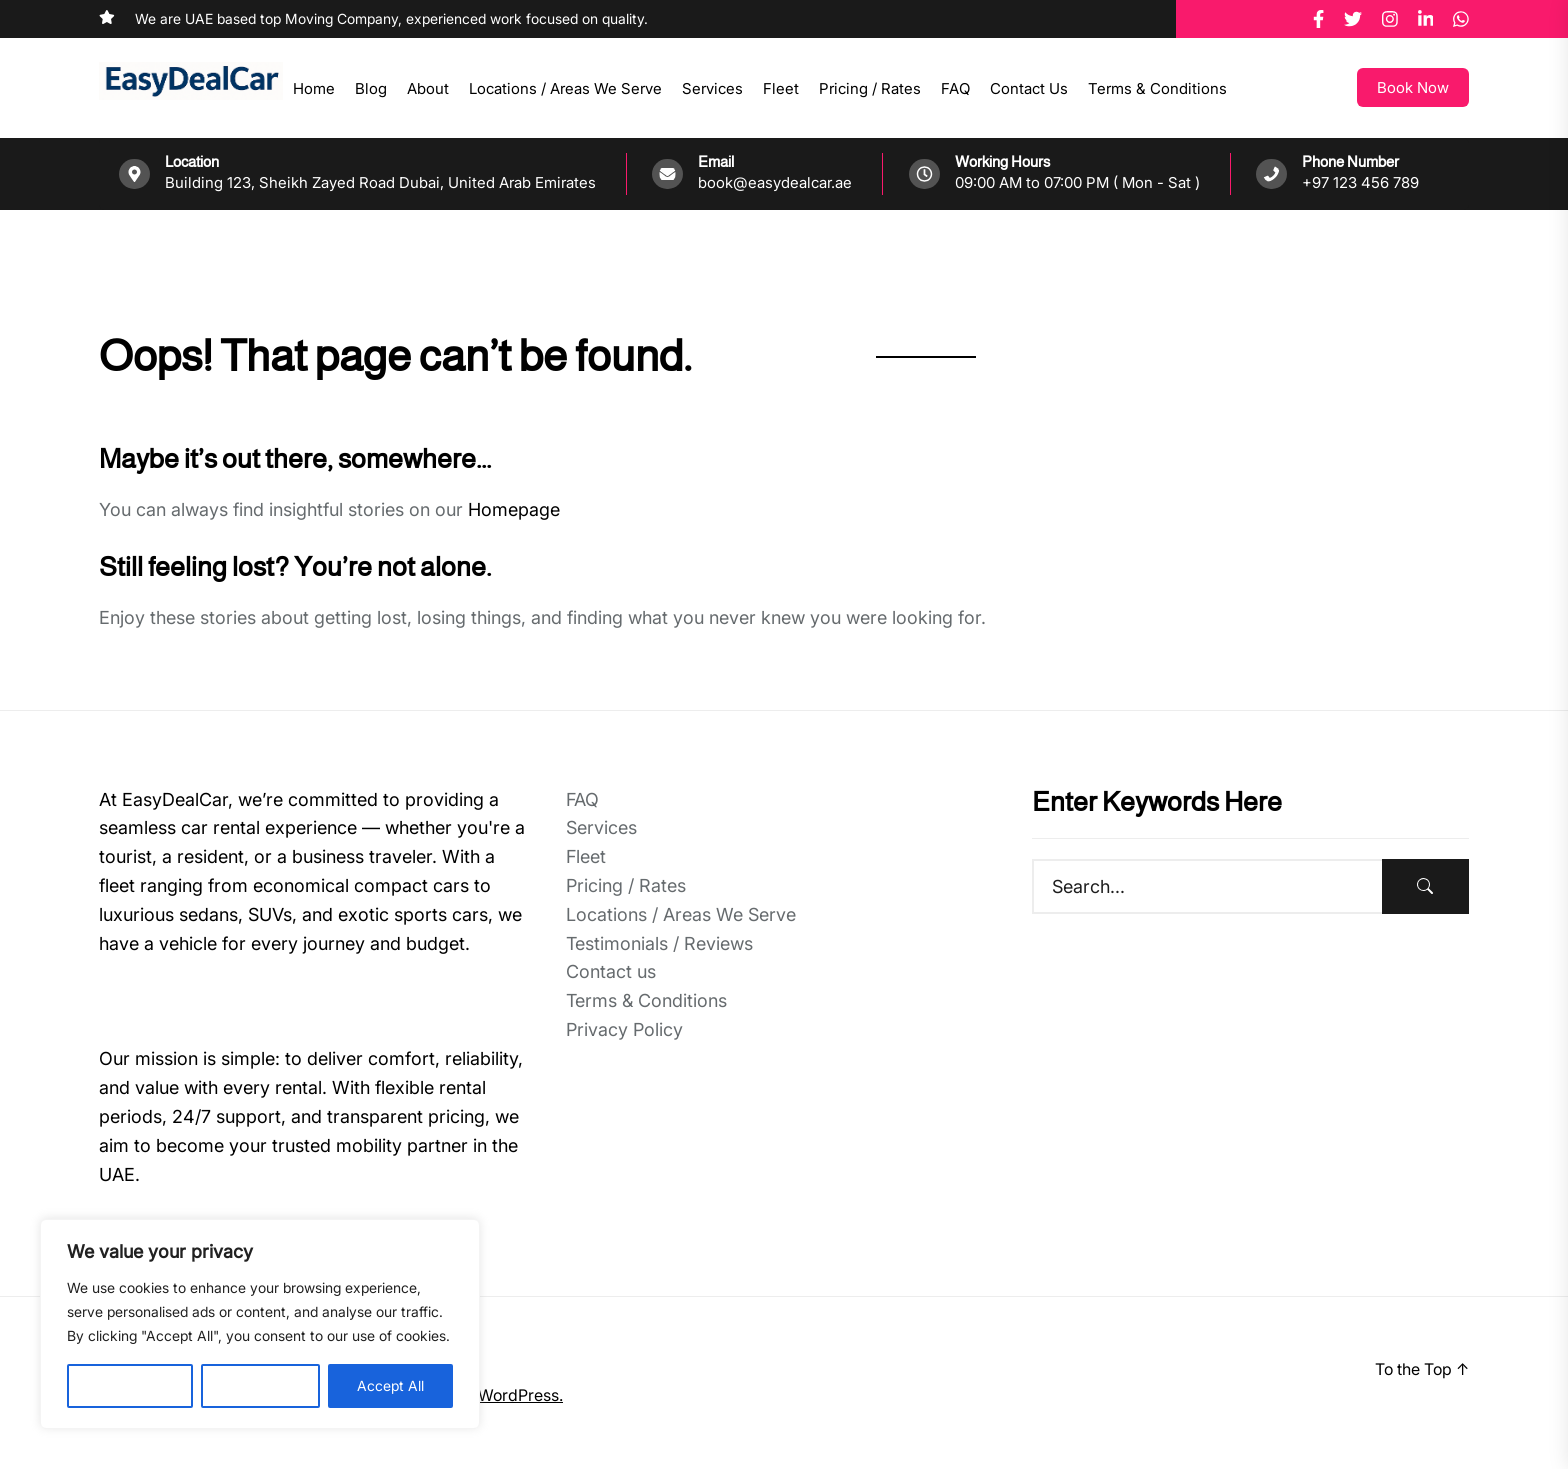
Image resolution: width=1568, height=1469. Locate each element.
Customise (130, 1385)
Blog (371, 88)
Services (712, 88)
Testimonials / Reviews (659, 943)
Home (314, 88)
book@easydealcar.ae (775, 182)
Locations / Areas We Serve (565, 88)
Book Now (1413, 87)
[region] (260, 1324)
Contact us (1029, 88)
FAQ (955, 88)
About (428, 88)
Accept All (390, 1385)
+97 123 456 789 (1360, 182)
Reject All (260, 1385)
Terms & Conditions (1157, 88)
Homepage (514, 509)
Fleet (781, 88)
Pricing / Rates (870, 88)
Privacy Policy (624, 1029)
